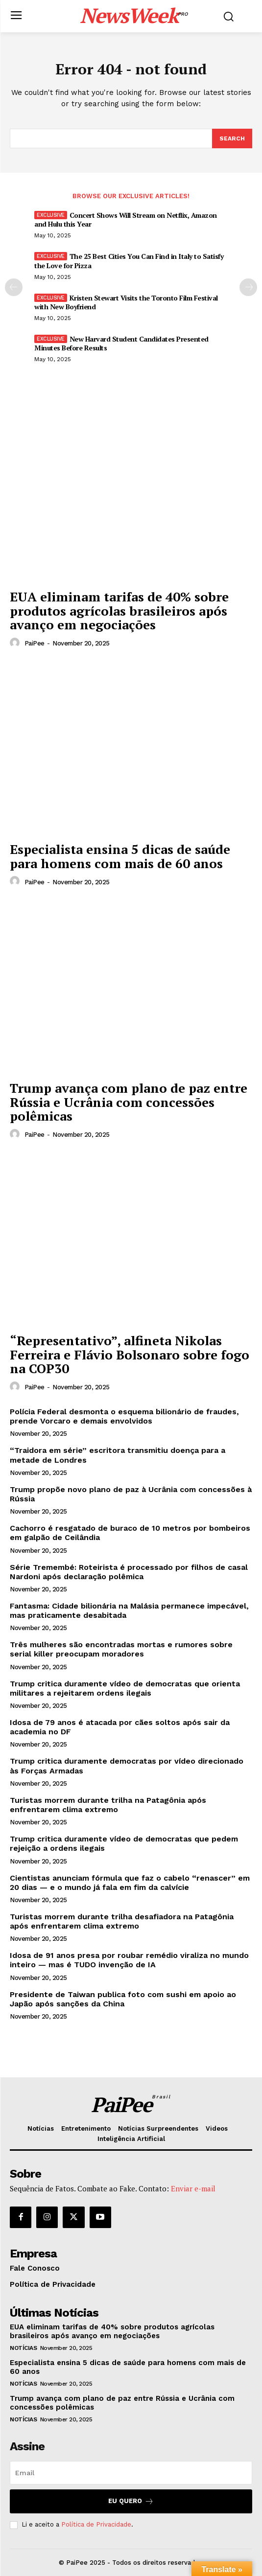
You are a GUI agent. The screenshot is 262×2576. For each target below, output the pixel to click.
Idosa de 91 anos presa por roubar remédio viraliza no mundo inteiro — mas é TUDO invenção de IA (129, 1960)
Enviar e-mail (193, 2188)
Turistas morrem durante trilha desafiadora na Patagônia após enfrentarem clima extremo (122, 1921)
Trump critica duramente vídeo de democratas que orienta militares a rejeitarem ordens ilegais (125, 1688)
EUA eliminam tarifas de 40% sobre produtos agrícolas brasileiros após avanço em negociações (119, 610)
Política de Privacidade (96, 2524)
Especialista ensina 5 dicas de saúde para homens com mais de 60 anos (120, 856)
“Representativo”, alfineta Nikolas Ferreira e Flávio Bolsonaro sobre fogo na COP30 (129, 1354)
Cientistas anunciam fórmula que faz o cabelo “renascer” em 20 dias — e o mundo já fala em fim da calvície (130, 1882)
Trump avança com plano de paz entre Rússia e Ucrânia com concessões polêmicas (128, 1102)
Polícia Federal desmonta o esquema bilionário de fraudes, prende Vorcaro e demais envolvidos (124, 1416)
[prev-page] (14, 287)
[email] (131, 2472)
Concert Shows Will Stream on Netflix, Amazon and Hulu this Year (125, 219)
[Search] (232, 138)
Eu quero (131, 2501)
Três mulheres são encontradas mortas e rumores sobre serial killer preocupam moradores (121, 1649)
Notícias (23, 2348)
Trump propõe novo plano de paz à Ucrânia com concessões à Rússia (131, 1494)
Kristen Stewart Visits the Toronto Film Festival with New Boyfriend (126, 302)
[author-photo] (16, 643)
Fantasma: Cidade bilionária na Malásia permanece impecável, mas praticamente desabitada (129, 1610)
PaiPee (34, 643)
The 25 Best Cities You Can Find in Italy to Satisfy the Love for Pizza (128, 261)
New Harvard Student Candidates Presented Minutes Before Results (121, 343)
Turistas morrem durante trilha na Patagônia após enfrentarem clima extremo (108, 1804)
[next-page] (248, 287)
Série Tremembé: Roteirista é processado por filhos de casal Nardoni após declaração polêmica (129, 1572)
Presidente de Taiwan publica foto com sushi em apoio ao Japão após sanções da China (123, 1999)
